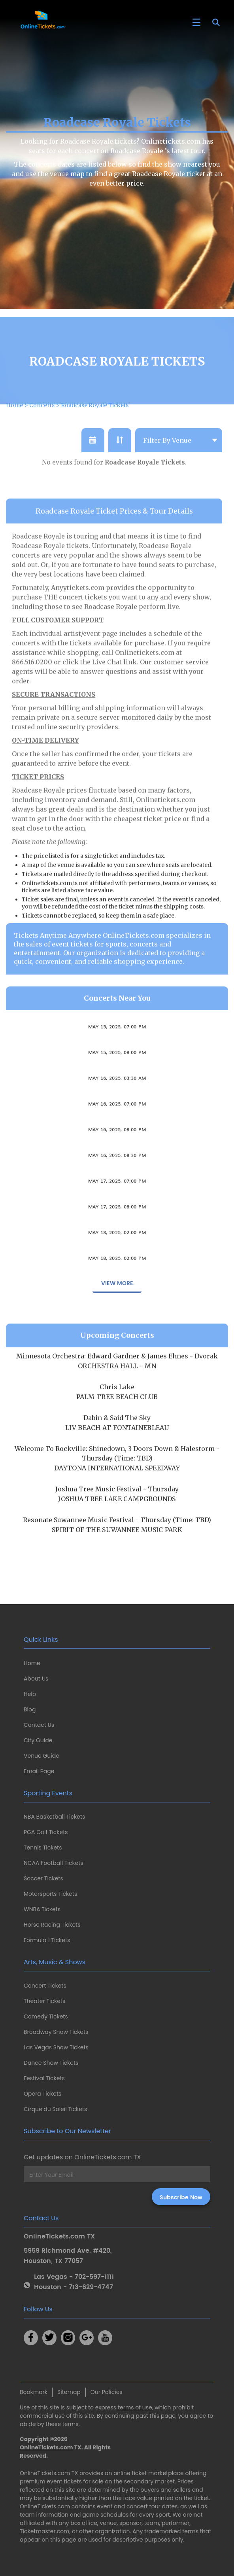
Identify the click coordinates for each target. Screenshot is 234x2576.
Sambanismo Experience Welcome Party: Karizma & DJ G (117, 1150)
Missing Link (117, 1253)
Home (32, 1663)
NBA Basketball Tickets (54, 1817)
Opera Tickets (42, 2094)
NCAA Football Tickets (53, 1863)
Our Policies (107, 2392)
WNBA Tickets (42, 1909)
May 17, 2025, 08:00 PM (117, 1236)
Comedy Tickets (46, 2016)
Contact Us (39, 1725)
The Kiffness (117, 1227)
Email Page (39, 1771)
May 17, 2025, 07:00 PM (117, 1210)
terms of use (135, 2407)
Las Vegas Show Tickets (56, 2047)
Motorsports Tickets (50, 1894)
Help (30, 1694)
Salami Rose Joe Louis (117, 1073)
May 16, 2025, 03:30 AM (117, 1107)
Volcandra (117, 1047)
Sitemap (69, 2392)
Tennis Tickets (43, 1847)
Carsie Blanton (117, 1099)
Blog (30, 1709)
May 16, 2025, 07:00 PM (117, 1133)
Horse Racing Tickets (52, 1925)
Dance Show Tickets (51, 2063)
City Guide (38, 1740)
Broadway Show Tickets (56, 2032)
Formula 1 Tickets (47, 1940)
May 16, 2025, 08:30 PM (117, 1184)
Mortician (117, 1125)
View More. (117, 1313)
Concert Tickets (45, 1986)
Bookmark (33, 2392)
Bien (117, 1202)
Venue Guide (41, 1756)
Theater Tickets (44, 2001)
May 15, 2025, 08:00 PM (117, 1081)
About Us (36, 1679)
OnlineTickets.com (46, 2447)
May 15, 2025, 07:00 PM (117, 1056)
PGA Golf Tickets (46, 1832)
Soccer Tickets (43, 1878)
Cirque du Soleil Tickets (55, 2109)
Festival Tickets (44, 2078)
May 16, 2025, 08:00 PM (117, 1159)
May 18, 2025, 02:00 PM (117, 1261)
